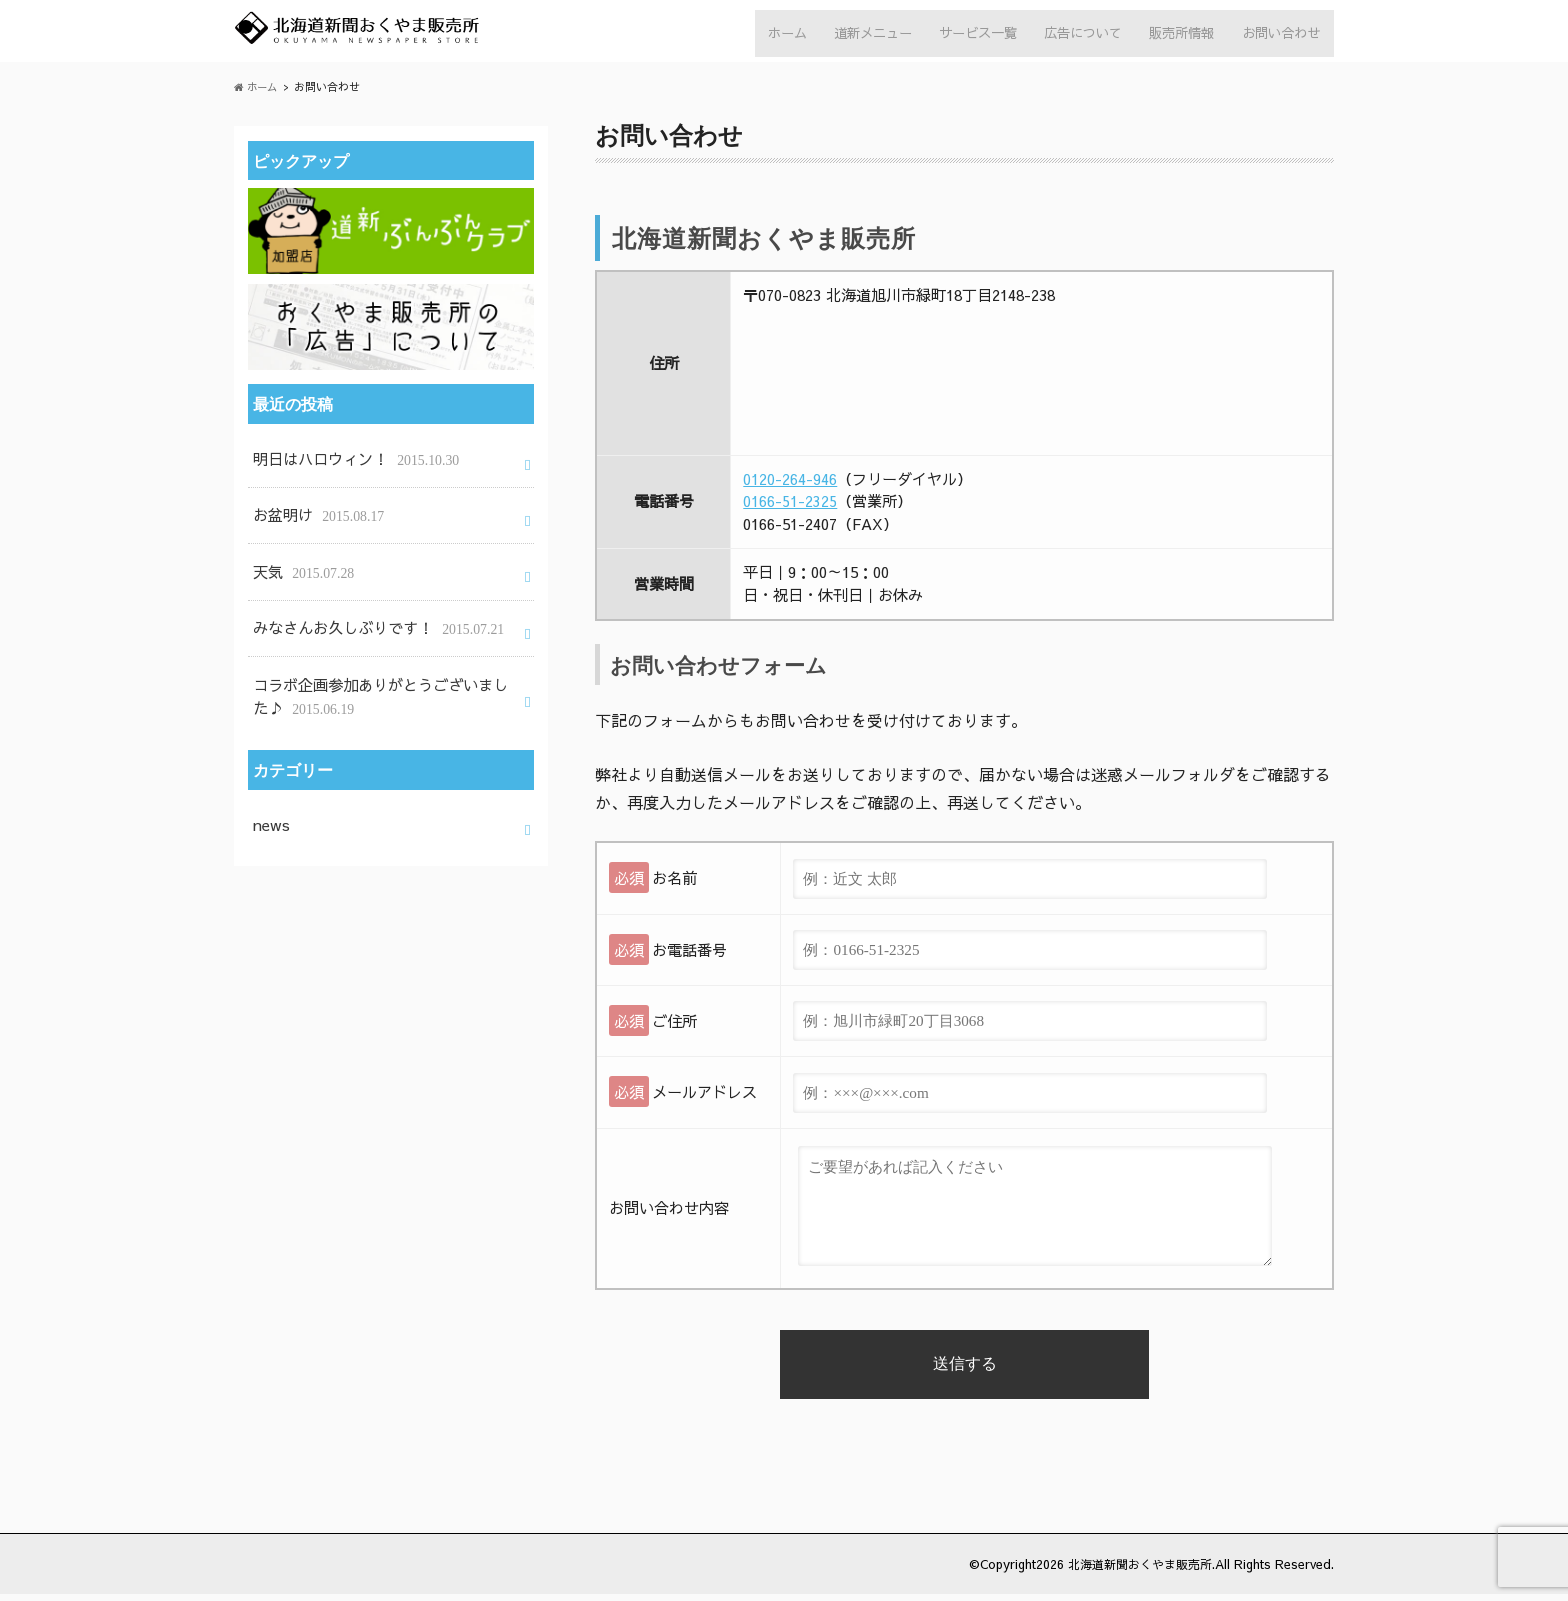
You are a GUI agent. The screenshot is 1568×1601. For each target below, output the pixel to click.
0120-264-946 (790, 485)
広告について (1074, 35)
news (270, 803)
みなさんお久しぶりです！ (372, 617)
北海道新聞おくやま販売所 (1134, 1570)
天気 (302, 566)
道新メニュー (856, 35)
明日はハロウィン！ (351, 463)
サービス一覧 (965, 35)
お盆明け (316, 515)
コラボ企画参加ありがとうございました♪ (379, 680)
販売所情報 (1176, 35)
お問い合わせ (1279, 35)
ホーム (765, 35)
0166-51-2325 (790, 508)
